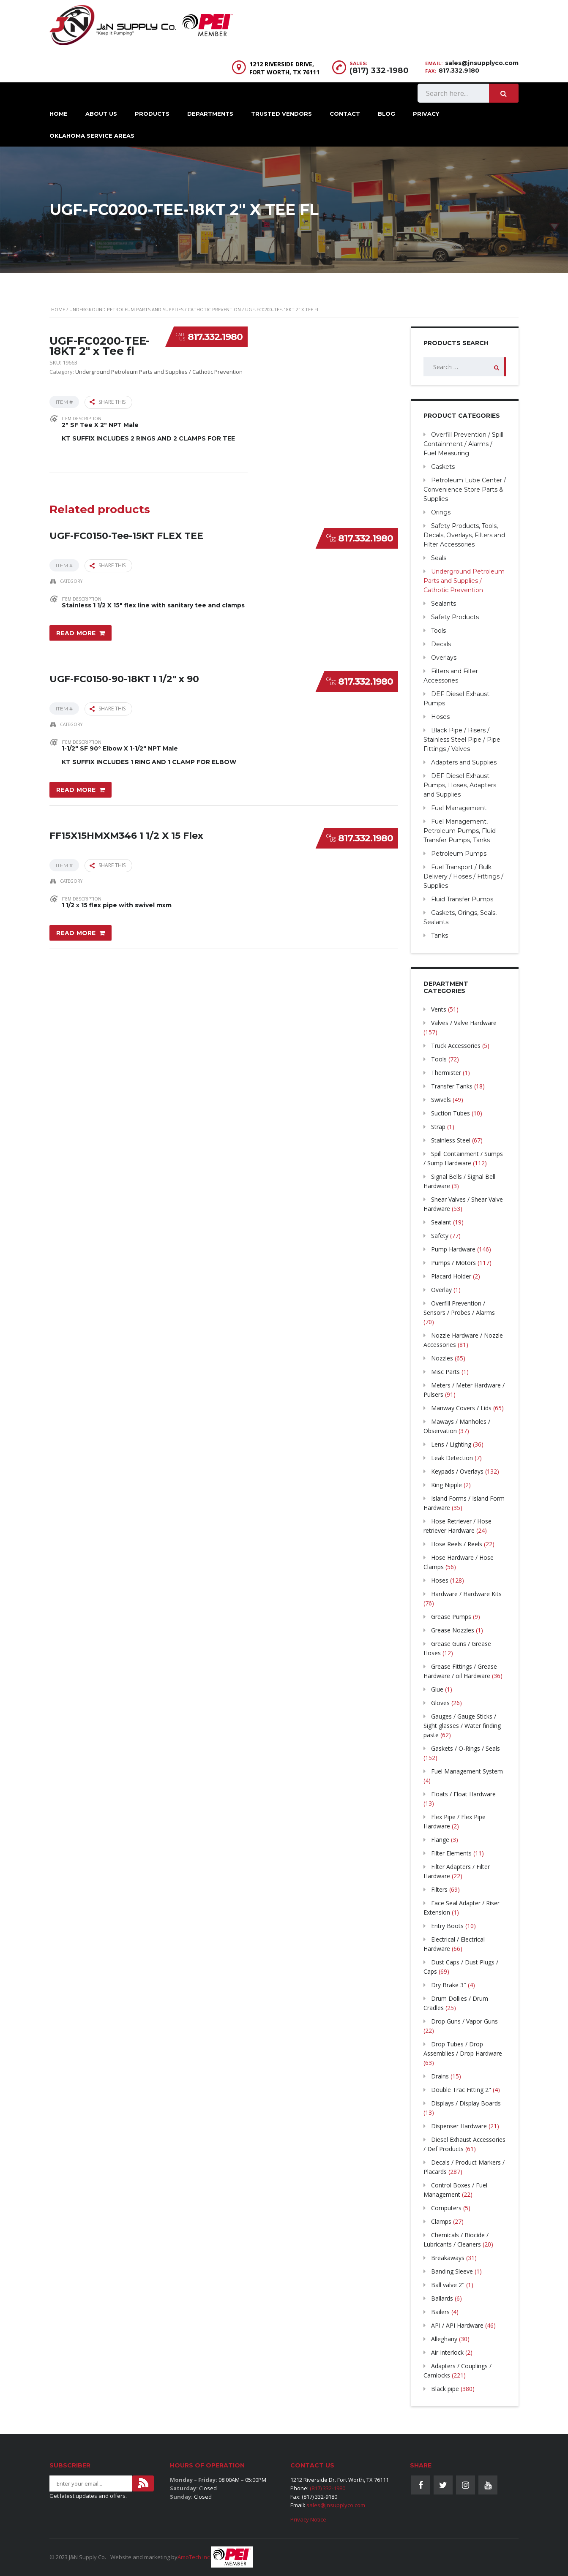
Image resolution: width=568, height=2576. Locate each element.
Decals (441, 644)
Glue (437, 1689)
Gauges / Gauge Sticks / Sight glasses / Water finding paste (462, 1725)
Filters (439, 1889)
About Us (101, 113)
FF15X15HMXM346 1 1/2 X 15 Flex (126, 831)
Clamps (441, 2221)
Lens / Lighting (451, 1444)
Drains (440, 2076)
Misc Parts (445, 1372)
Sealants (443, 603)
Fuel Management (458, 808)
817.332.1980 (215, 337)
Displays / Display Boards (466, 2103)
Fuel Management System (467, 1771)
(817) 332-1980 (379, 70)
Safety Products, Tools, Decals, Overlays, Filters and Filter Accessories (464, 535)
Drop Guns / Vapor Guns (464, 2021)
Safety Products (455, 617)
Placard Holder (451, 1276)
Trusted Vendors (281, 113)
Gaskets (443, 467)
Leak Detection (452, 1458)
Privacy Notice (308, 2519)
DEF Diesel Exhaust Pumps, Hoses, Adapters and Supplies (459, 785)
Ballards (442, 2298)
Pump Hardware (453, 1249)
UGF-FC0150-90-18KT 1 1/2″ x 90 (124, 675)
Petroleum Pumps (458, 853)
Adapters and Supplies (464, 762)
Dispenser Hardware (459, 2126)
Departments (210, 113)
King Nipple (446, 1485)
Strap (438, 1127)
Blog (386, 113)
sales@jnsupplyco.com (482, 63)
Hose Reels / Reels (456, 1544)
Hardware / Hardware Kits (466, 1594)
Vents (438, 1009)
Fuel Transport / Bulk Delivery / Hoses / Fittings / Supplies (463, 876)
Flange (440, 1840)
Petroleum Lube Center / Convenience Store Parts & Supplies (464, 489)
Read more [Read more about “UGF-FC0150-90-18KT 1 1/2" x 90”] (76, 788)
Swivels (441, 1100)
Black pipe (445, 2389)
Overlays (443, 657)
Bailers (440, 2312)
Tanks (439, 935)
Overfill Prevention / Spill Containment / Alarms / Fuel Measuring (463, 444)
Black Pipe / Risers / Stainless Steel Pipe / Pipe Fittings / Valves (461, 739)
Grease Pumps (451, 1617)
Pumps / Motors (453, 1263)
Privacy (426, 113)
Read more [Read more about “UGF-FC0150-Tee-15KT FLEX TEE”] (76, 632)
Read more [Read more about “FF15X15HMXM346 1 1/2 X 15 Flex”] (76, 930)
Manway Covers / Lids (461, 1408)
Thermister (446, 1073)
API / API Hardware (457, 2325)
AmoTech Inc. (194, 2557)
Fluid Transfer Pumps (462, 899)
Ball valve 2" (447, 2285)
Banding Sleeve (452, 2271)
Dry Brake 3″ (448, 1985)
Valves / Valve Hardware (464, 1023)
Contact (345, 113)
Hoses (440, 717)
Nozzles (442, 1358)
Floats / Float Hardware (463, 1794)
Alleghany (444, 2339)
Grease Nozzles (452, 1630)
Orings (441, 512)
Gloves (440, 1703)
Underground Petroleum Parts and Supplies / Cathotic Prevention (155, 309)
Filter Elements (451, 1853)
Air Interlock (447, 2352)
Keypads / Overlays (457, 1471)
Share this (108, 401)
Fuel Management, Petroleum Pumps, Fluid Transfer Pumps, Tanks (459, 831)
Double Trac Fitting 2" (461, 2090)
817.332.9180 (459, 70)
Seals (438, 558)
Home (58, 113)
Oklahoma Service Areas (91, 135)
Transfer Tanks (451, 1086)
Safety (439, 1236)
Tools (438, 630)
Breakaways (447, 2258)
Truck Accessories (456, 1046)
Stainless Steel (450, 1140)
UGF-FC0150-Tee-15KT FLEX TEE (126, 533)
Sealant (441, 1222)
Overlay (441, 1290)
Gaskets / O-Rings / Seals (465, 1748)
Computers (446, 2208)
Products (152, 113)
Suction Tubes (450, 1113)
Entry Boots (447, 1926)
